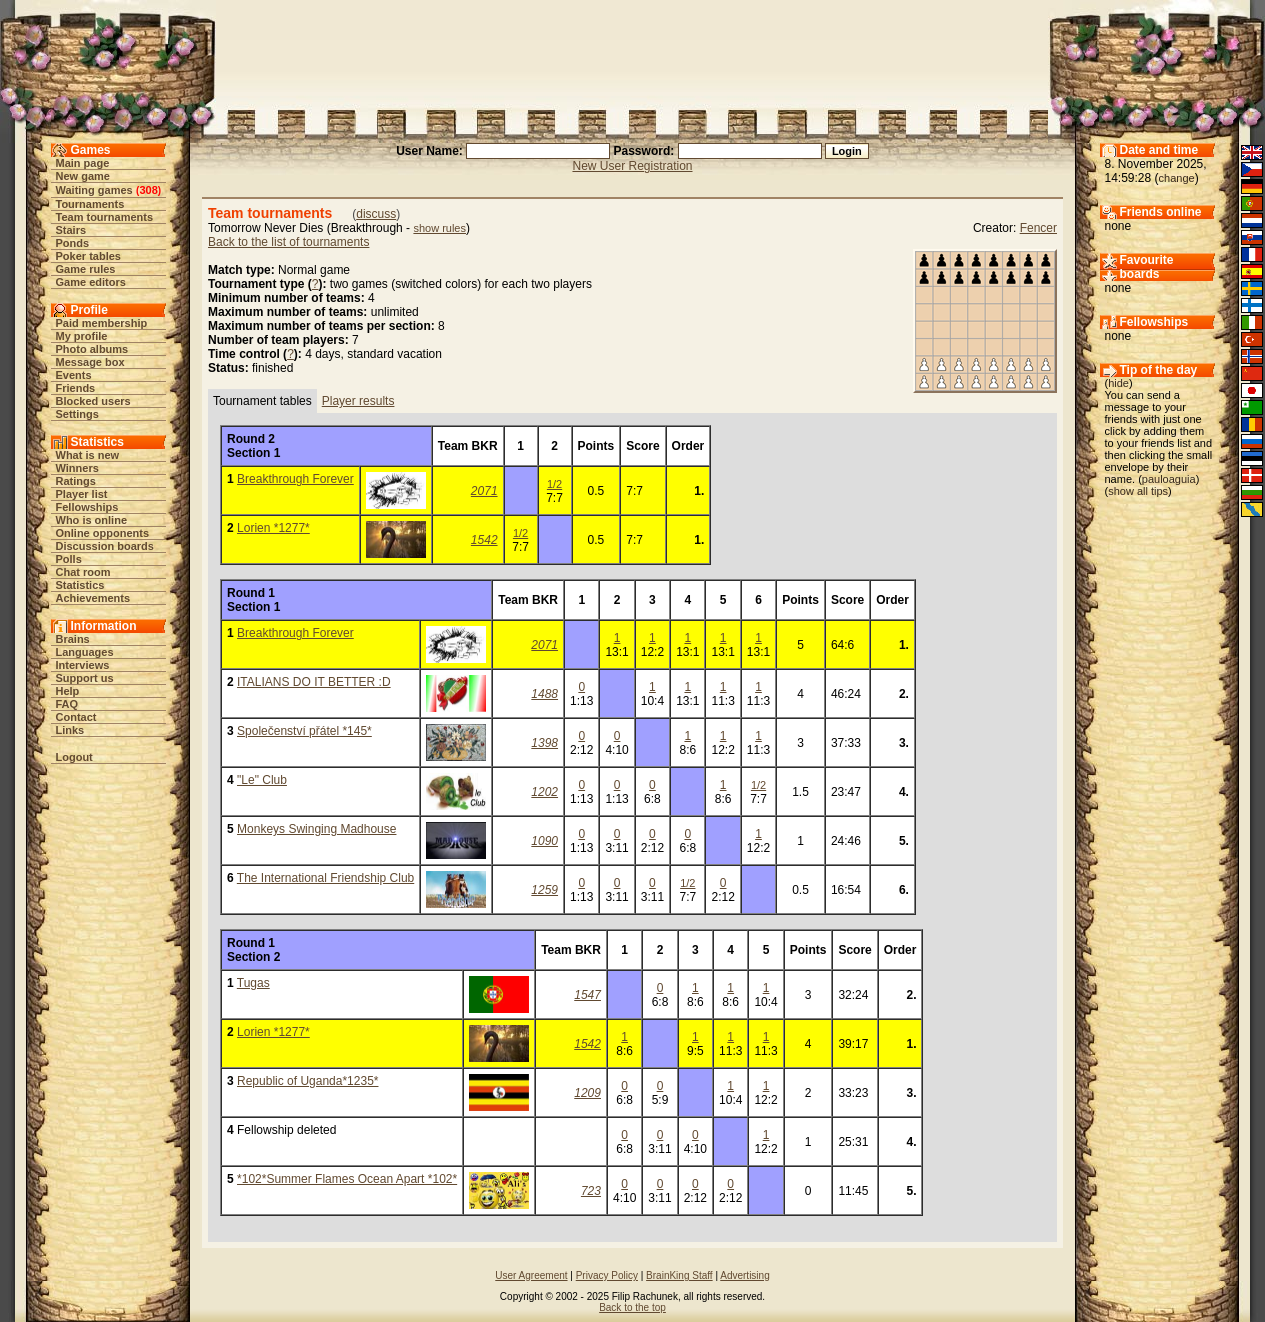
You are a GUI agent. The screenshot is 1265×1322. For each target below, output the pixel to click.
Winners (77, 468)
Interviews (83, 665)
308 (148, 190)
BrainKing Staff (679, 1275)
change (1177, 178)
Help (68, 691)
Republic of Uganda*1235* (307, 1081)
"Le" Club (262, 780)
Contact (76, 717)
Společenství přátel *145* (304, 731)
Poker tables (88, 256)
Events (74, 375)
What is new (88, 455)
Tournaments (90, 204)
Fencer (1038, 228)
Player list (82, 494)
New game (83, 176)
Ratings (76, 481)
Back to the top (632, 1307)
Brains (73, 639)
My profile (82, 336)
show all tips (1138, 491)
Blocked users (93, 401)
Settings (77, 414)
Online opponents (103, 533)
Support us (85, 678)
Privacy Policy (607, 1275)
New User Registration (632, 166)
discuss (376, 214)
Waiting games (94, 190)
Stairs (71, 230)
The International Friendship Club (325, 878)
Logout (74, 757)
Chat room (83, 572)
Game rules (86, 269)
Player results (358, 401)
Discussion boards (105, 546)
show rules (439, 228)
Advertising (744, 1275)
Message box (90, 362)
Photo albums (92, 349)
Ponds (73, 243)
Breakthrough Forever (295, 479)
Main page (83, 163)
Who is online (92, 520)
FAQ (67, 704)
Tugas (253, 983)
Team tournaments (105, 217)
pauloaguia (1169, 479)
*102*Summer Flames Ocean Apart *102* (347, 1179)
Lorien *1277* (273, 528)
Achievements (93, 598)
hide (1118, 383)
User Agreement (531, 1275)
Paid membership (102, 323)
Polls (69, 559)
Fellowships (87, 507)
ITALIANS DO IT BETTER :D (314, 682)
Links (70, 730)
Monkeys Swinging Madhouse (316, 829)
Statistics (80, 585)
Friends (76, 388)
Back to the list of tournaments (288, 242)
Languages (85, 652)
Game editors (91, 282)
